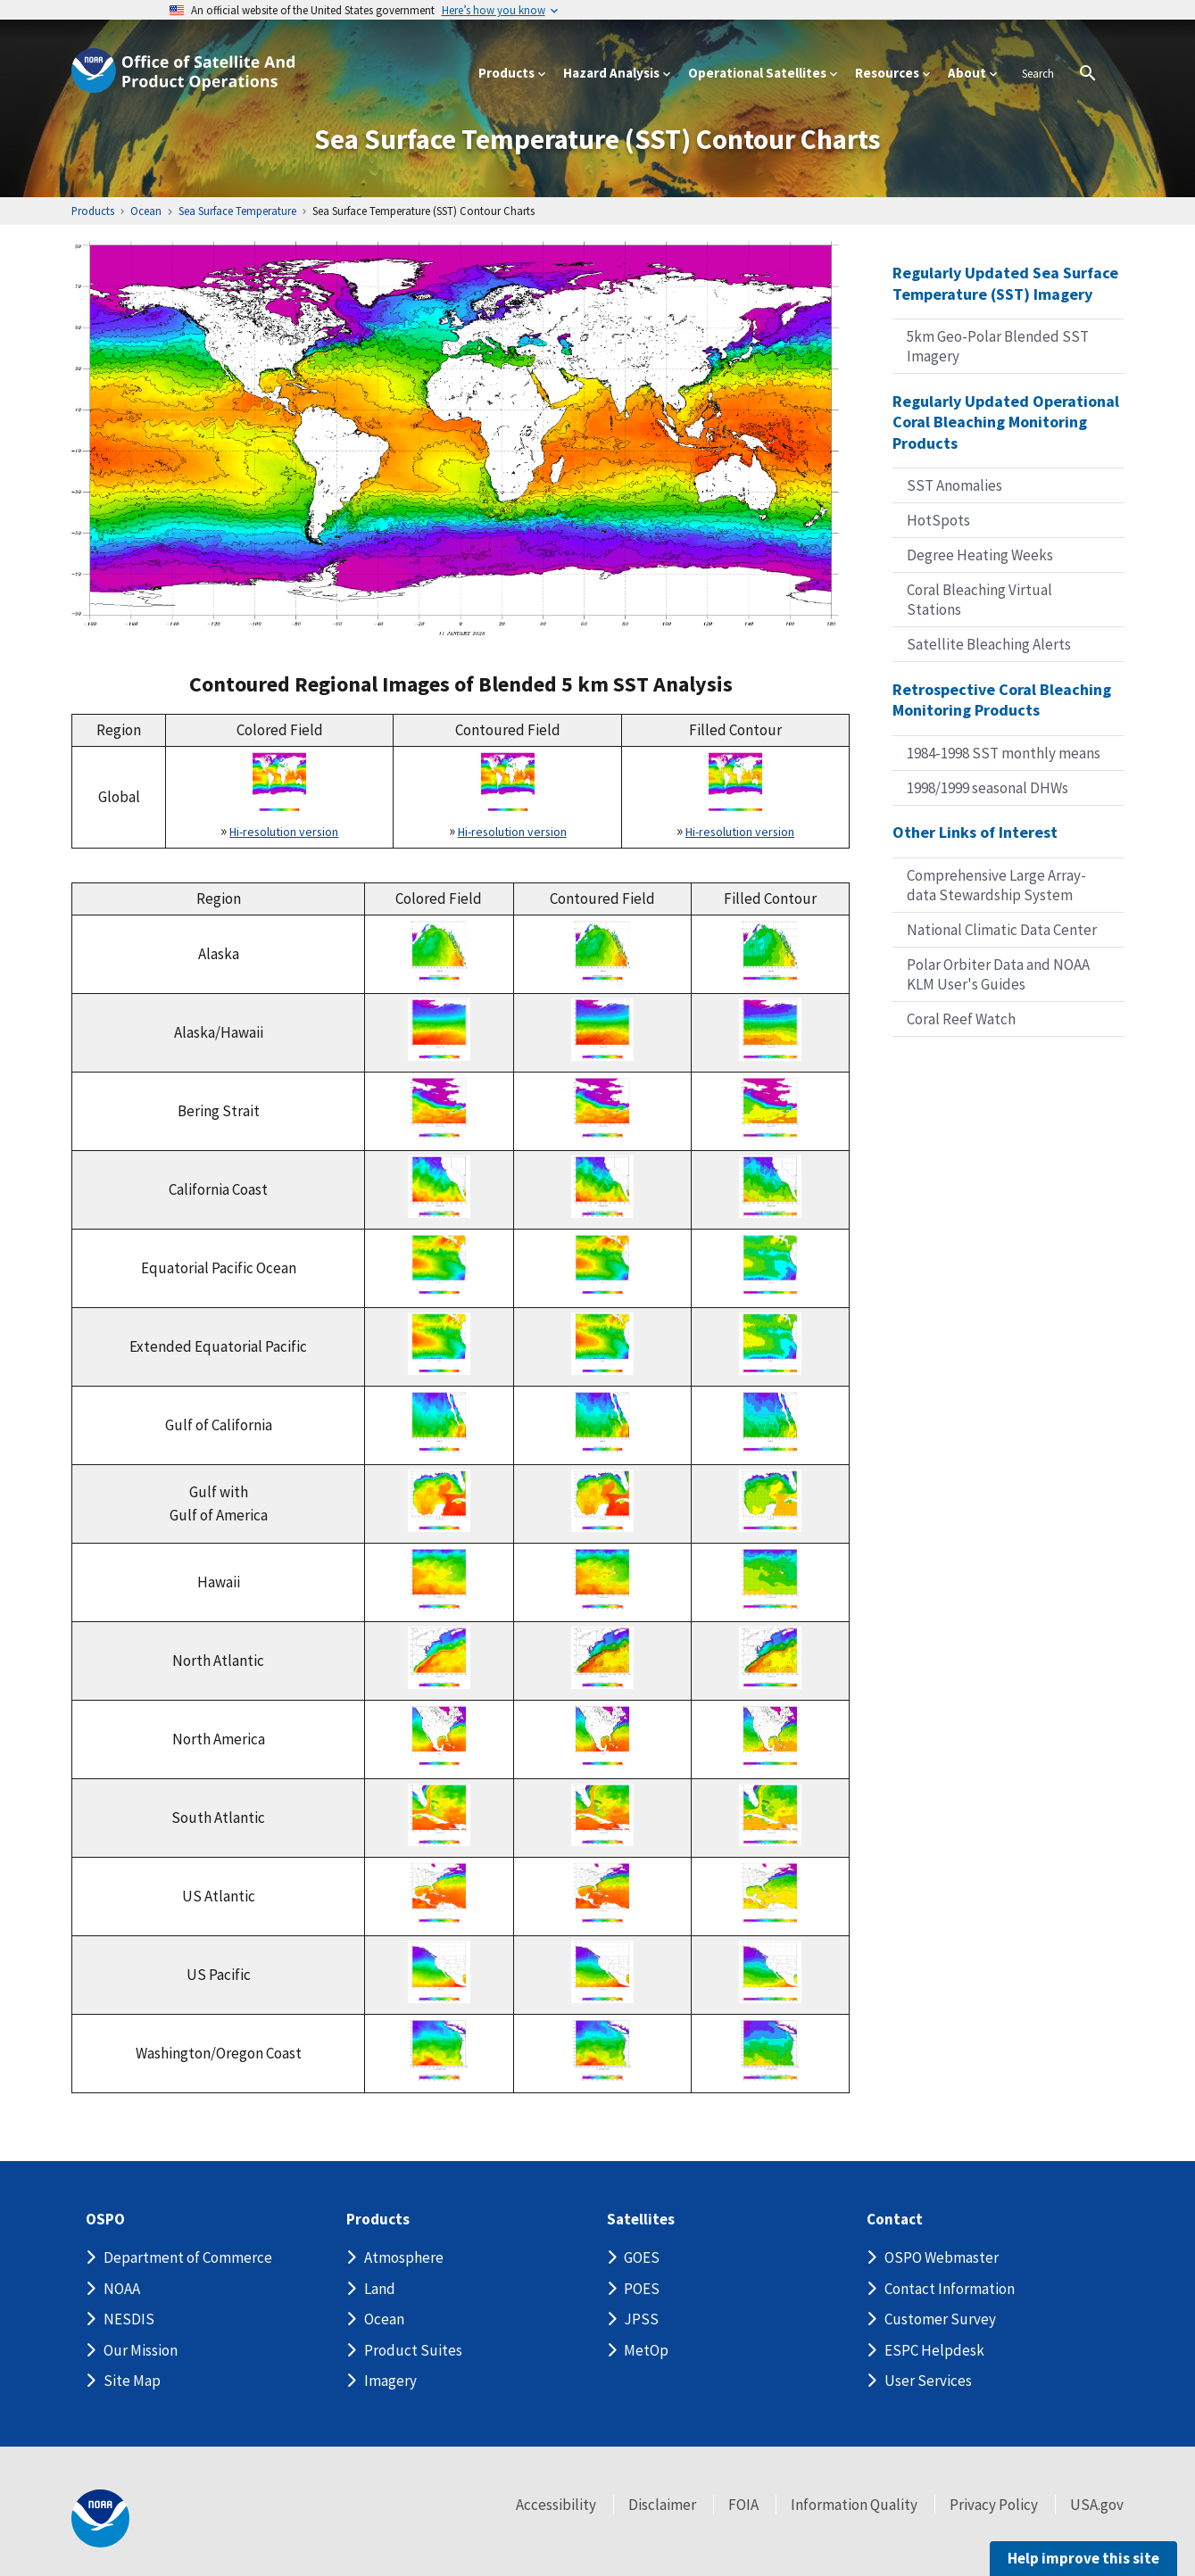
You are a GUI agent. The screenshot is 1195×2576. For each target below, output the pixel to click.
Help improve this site (1083, 2558)
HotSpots (938, 520)
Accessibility (556, 2504)
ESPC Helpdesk (934, 2350)
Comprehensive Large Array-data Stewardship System (996, 885)
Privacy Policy (994, 2504)
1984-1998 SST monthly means (1003, 753)
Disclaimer (662, 2504)
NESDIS (129, 2319)
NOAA (122, 2289)
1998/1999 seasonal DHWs (987, 788)
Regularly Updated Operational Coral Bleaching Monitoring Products (1005, 422)
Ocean (384, 2319)
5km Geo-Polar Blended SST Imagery (998, 346)
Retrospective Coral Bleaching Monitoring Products (1001, 700)
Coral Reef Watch (961, 1019)
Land (379, 2289)
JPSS (641, 2319)
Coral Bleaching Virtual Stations (979, 599)
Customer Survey (940, 2319)
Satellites (641, 2219)
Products (378, 2219)
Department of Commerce (188, 2257)
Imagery (390, 2380)
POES (642, 2289)
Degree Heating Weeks (980, 555)
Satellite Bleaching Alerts (989, 644)
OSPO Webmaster (941, 2257)
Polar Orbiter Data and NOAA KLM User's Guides (998, 974)
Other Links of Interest (975, 832)
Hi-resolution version (283, 832)
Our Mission (141, 2350)
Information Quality (854, 2504)
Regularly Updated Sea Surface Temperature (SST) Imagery (1005, 283)
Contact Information (949, 2289)
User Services (928, 2380)
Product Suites (413, 2350)
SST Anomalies (954, 485)
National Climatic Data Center (1002, 930)
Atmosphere (404, 2257)
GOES (642, 2257)
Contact (895, 2219)
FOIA (743, 2504)
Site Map (132, 2380)
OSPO (105, 2219)
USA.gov (1097, 2504)
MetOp (646, 2350)
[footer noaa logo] (100, 2518)
